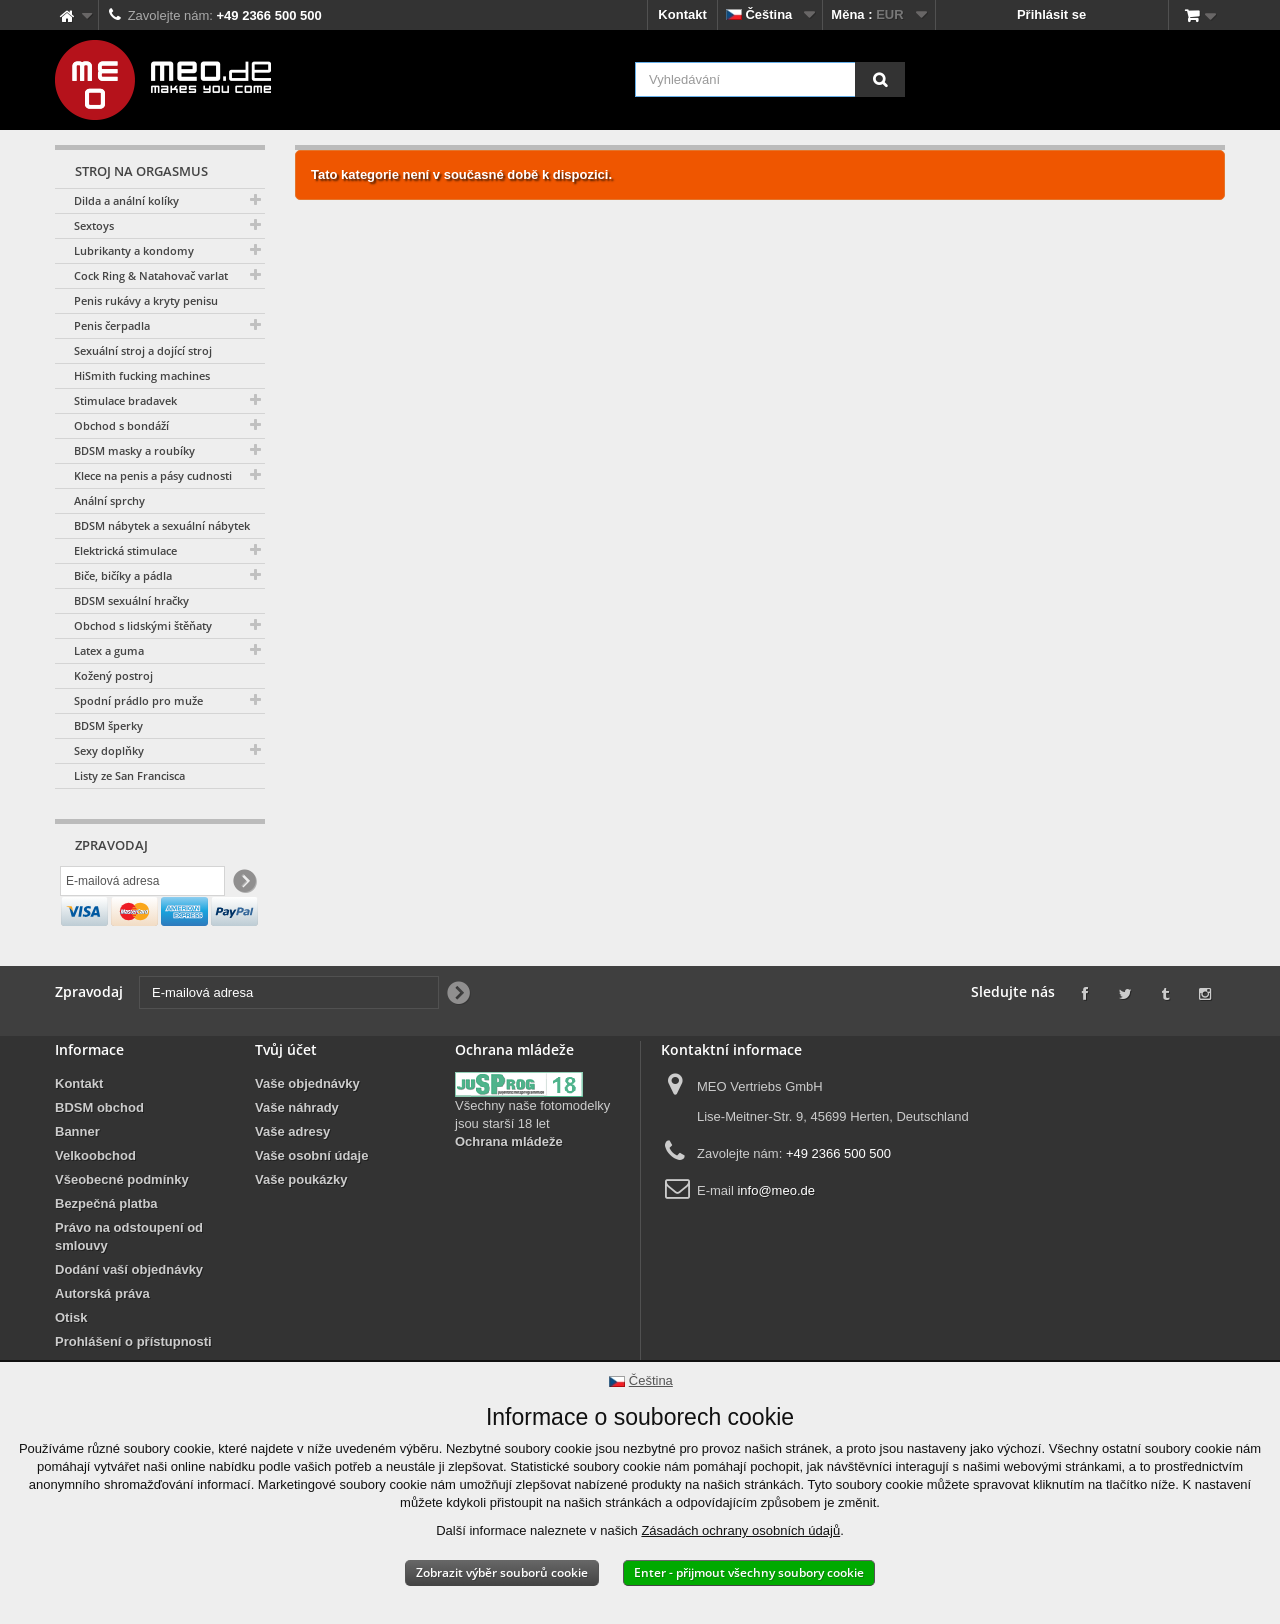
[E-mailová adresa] (142, 883)
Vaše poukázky (301, 1223)
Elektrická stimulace (125, 550)
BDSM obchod (99, 1151)
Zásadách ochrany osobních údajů (740, 1530)
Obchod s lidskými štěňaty (143, 625)
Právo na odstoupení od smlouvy (129, 1280)
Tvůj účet (286, 1093)
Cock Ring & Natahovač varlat (151, 275)
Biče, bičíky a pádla (123, 575)
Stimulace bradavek (125, 400)
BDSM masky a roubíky (134, 450)
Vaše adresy (292, 1175)
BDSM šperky (108, 725)
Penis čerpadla (112, 325)
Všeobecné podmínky (122, 1223)
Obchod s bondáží (121, 425)
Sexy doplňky (109, 750)
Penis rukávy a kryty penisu (146, 300)
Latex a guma (109, 650)
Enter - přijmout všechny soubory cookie (749, 1572)
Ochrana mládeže (509, 1185)
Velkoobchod (95, 1199)
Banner (77, 1175)
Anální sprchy (109, 500)
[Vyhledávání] (880, 79)
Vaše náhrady (297, 1151)
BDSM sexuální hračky (131, 600)
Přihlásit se (1051, 14)
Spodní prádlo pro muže (138, 700)
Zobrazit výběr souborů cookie (502, 1572)
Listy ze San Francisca (129, 775)
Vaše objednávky (307, 1127)
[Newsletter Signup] (243, 883)
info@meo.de (776, 1234)
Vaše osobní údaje (311, 1199)
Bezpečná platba (106, 1247)
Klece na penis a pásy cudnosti (153, 475)
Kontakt (682, 14)
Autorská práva (102, 1337)
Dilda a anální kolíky (126, 200)
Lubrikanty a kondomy (134, 250)
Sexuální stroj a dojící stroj (143, 350)
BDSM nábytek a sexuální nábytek (162, 525)
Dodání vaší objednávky (129, 1313)
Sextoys (94, 225)
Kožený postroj (113, 675)
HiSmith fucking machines (142, 375)
